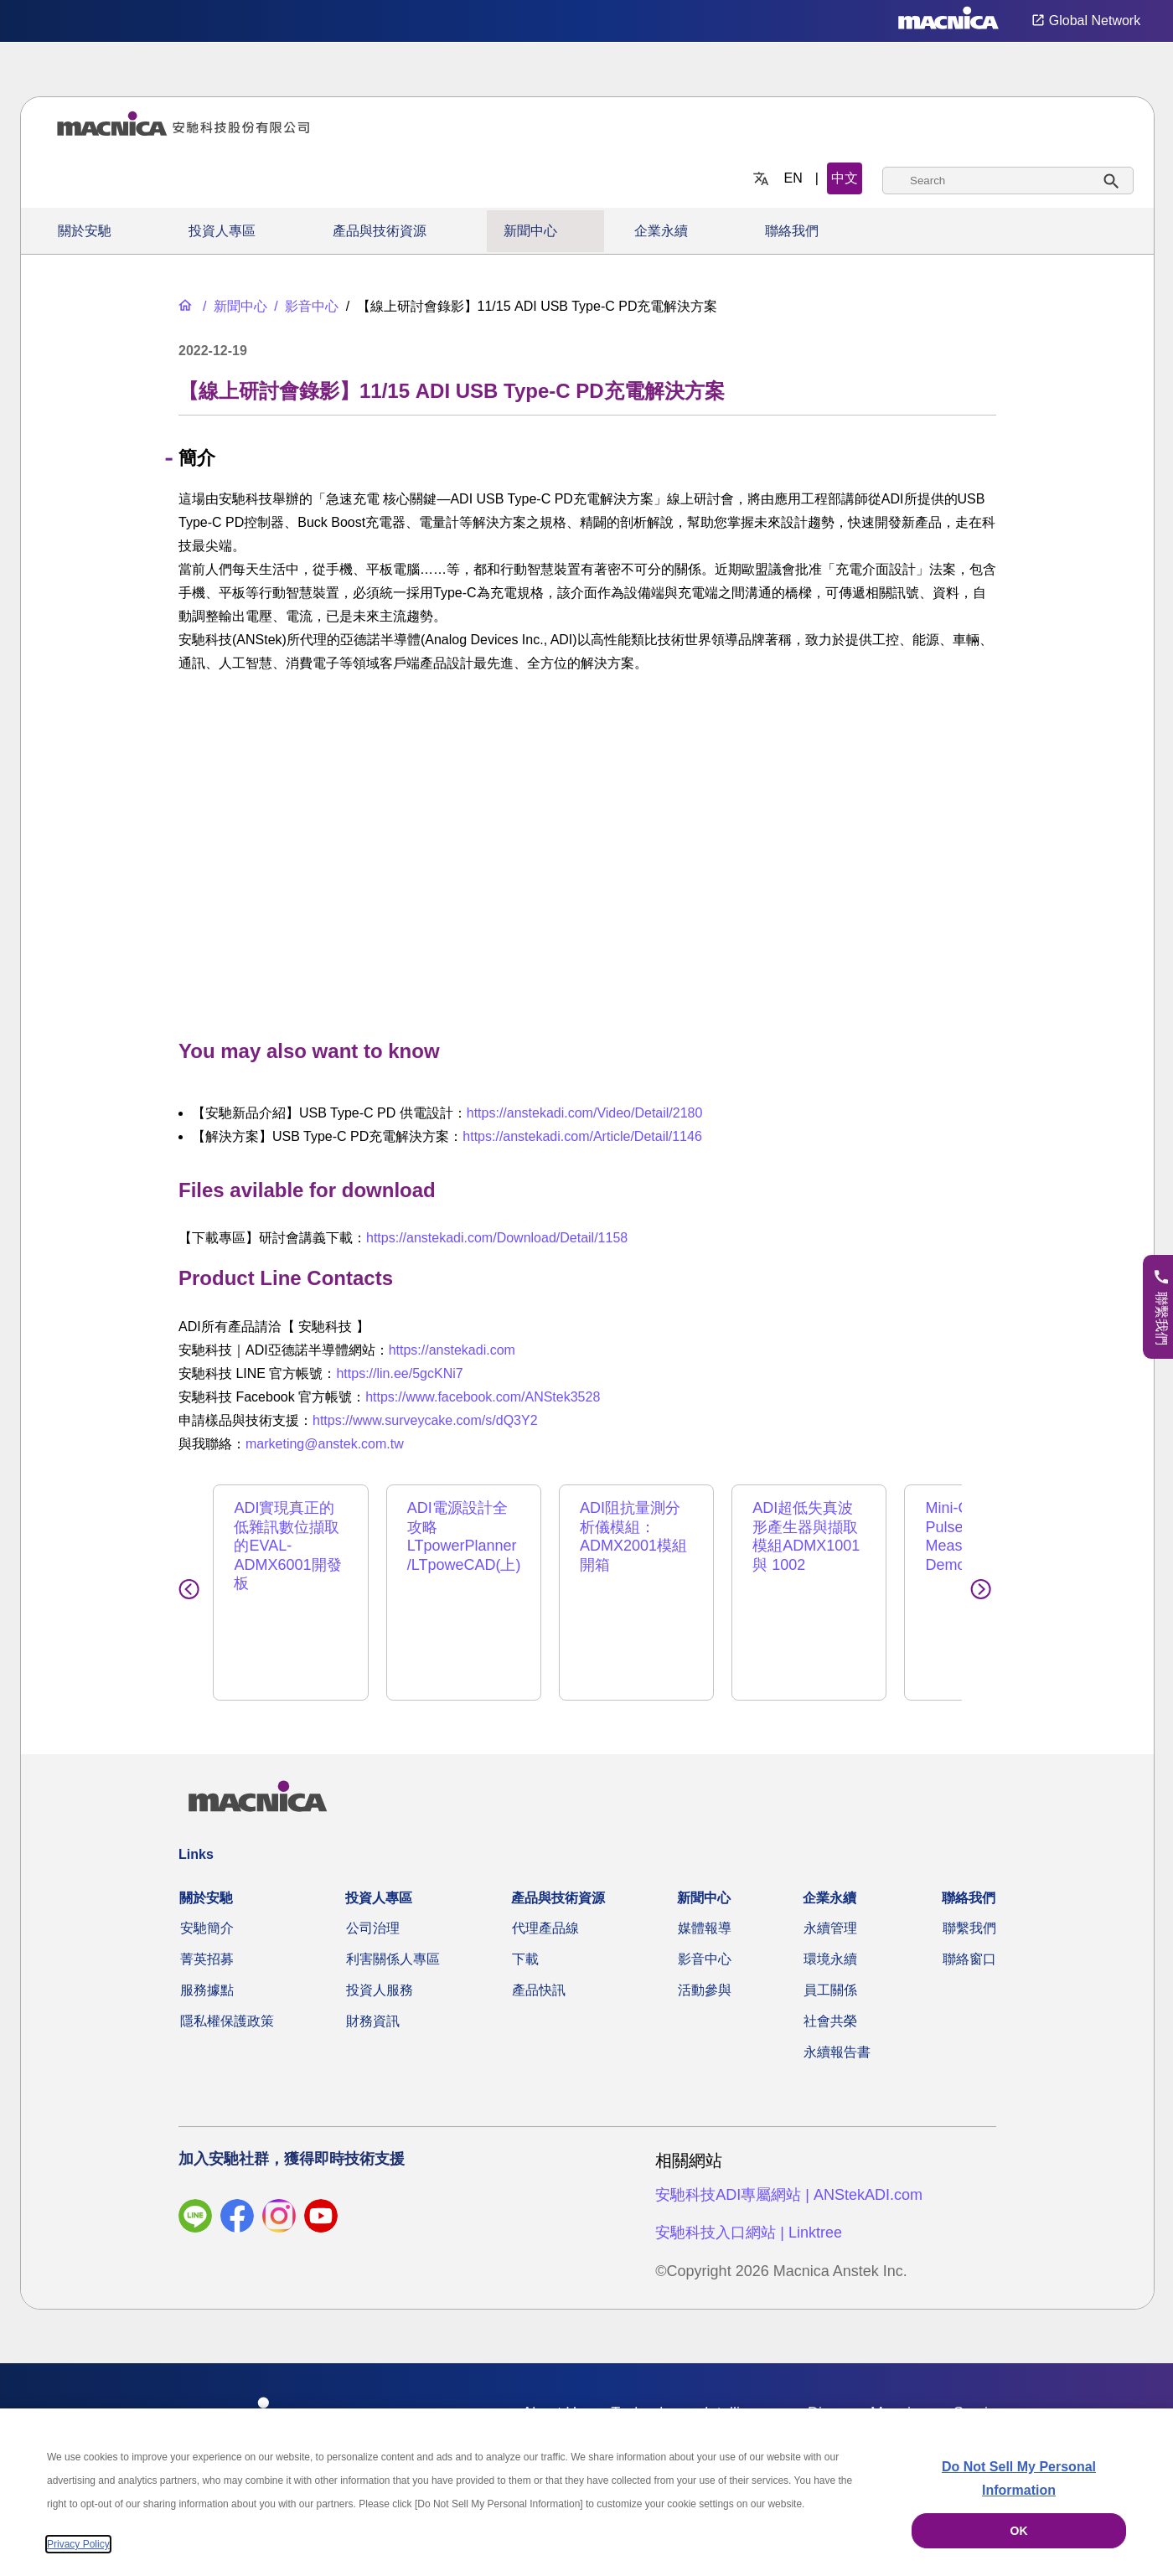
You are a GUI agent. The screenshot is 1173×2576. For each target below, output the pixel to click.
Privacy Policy (78, 2544)
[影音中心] (304, 306)
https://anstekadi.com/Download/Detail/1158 (497, 1238)
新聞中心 (530, 231)
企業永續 (661, 231)
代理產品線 (545, 1909)
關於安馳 (84, 231)
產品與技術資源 (379, 231)
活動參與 (704, 1971)
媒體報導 (704, 1909)
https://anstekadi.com (452, 1350)
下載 (525, 1940)
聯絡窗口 (969, 1940)
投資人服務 (379, 1971)
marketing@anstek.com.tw (324, 1444)
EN (793, 178)
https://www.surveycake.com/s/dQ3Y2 (425, 1420)
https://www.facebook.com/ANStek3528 (482, 1397)
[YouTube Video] (587, 852)
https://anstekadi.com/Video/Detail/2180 (585, 1113)
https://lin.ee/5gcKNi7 (399, 1373)
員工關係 (830, 1971)
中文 (844, 178)
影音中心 (704, 1940)
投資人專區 (222, 231)
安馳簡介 (207, 1909)
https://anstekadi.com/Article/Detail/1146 (581, 1136)
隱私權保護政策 (227, 2002)
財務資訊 (373, 2002)
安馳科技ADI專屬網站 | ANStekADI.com (788, 2175)
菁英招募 (207, 1940)
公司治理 (373, 1909)
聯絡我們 (792, 231)
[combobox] (1008, 180)
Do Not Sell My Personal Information (1019, 2478)
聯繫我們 (969, 1909)
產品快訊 (539, 1971)
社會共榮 (830, 2002)
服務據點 (207, 1971)
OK (1019, 2530)
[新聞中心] (233, 306)
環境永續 (830, 1940)
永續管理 (830, 1909)
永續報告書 (837, 2033)
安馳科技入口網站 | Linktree (748, 2214)
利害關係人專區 (393, 1940)
